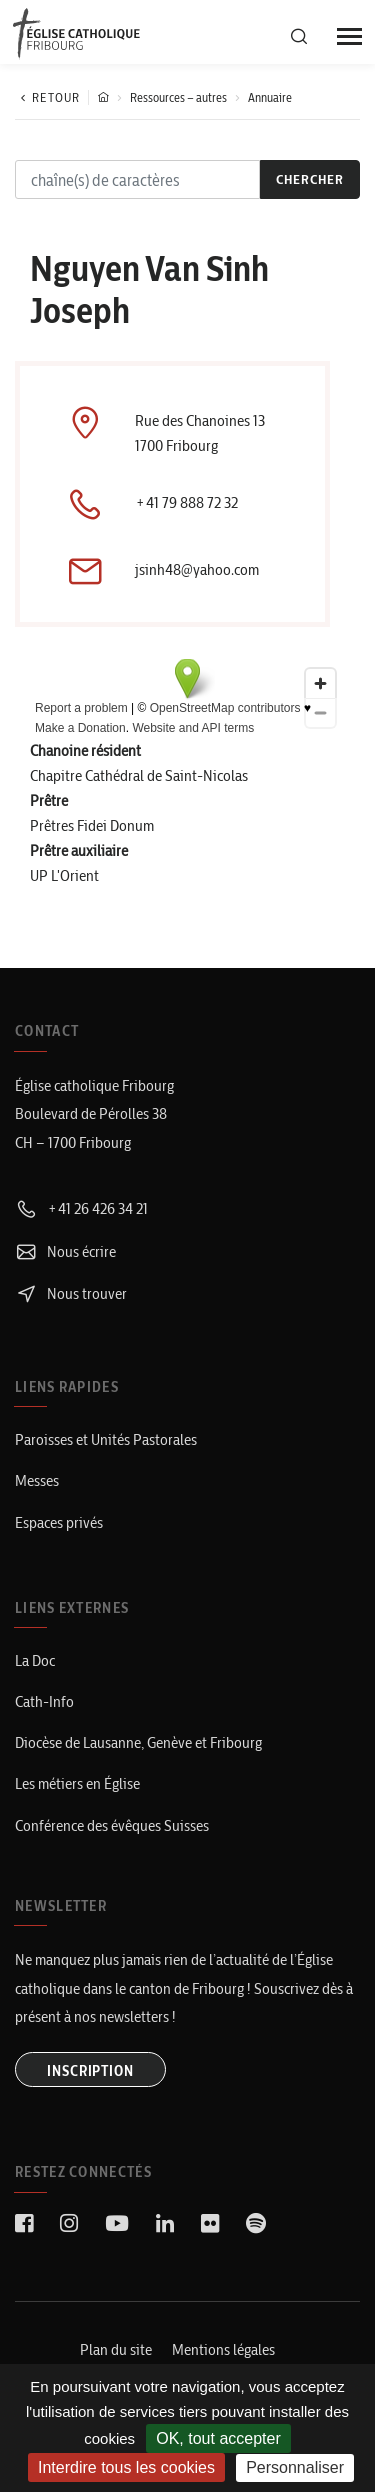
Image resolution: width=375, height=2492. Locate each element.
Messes (37, 1480)
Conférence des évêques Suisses (112, 1825)
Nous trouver (71, 1293)
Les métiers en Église (77, 1783)
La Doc (35, 1660)
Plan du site (116, 2349)
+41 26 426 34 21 (81, 1208)
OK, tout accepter (218, 2438)
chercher (310, 179)
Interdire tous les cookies (126, 2467)
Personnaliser (295, 2467)
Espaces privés (59, 1522)
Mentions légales (223, 2349)
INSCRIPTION (90, 2071)
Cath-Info (44, 1701)
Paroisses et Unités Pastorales (106, 1439)
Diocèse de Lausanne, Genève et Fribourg (138, 1742)
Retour (47, 97)
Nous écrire (65, 1251)
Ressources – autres (178, 97)
